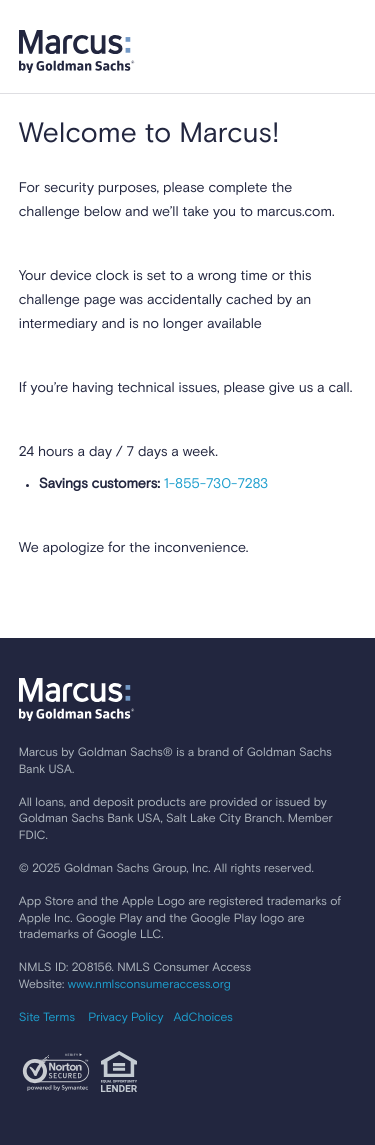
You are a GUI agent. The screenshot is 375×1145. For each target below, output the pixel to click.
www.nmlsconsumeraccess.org (149, 985)
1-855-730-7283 (214, 485)
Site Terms (47, 1018)
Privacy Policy (125, 1018)
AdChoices (202, 1018)
